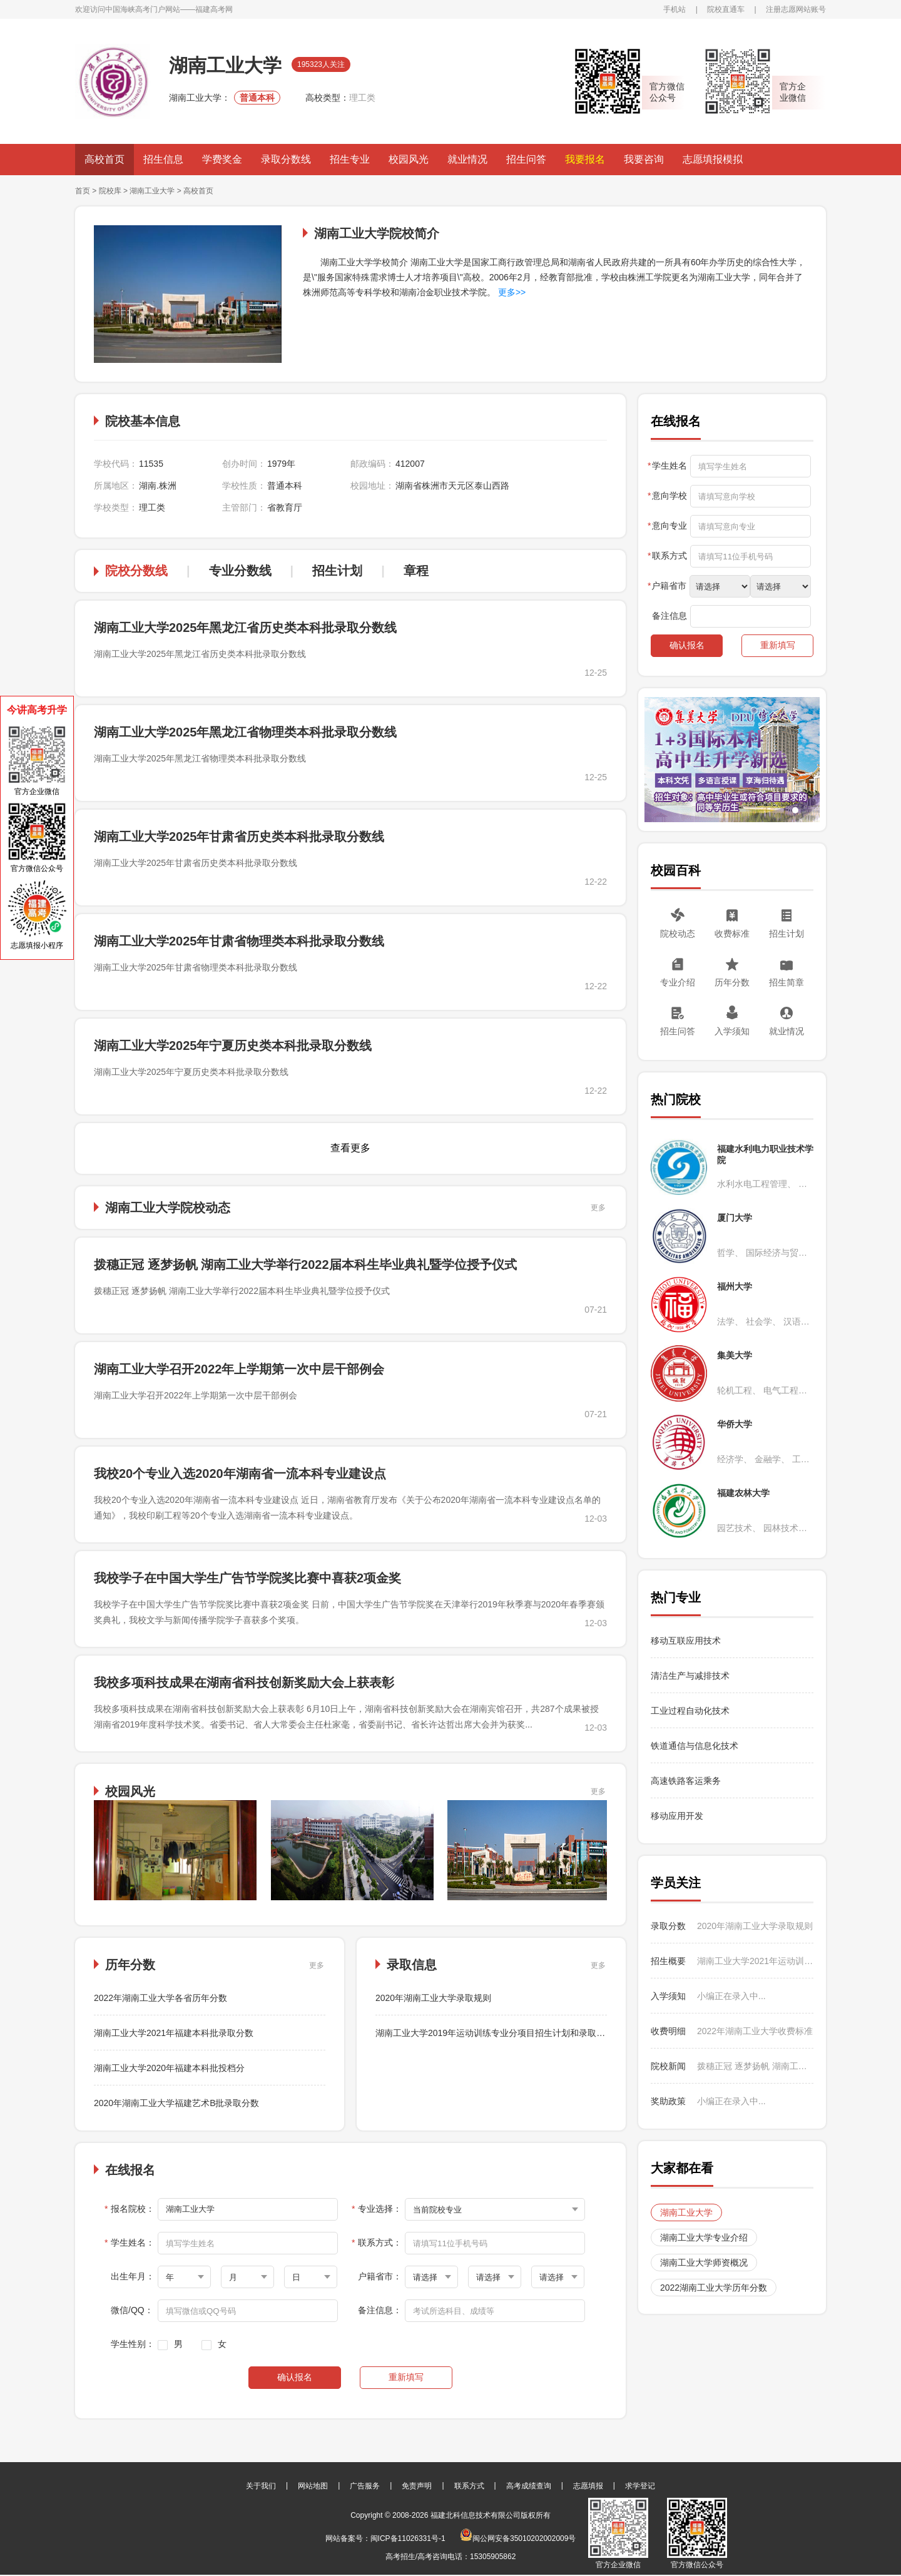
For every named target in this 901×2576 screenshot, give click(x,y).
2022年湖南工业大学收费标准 (755, 2031)
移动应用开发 (677, 1816)
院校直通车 (726, 9)
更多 (598, 1207)
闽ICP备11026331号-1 (407, 2538)
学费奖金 (222, 159)
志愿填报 (588, 2486)
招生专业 (350, 159)
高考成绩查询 (528, 2486)
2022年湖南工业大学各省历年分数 (160, 1998)
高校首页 (104, 159)
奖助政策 (668, 2101)
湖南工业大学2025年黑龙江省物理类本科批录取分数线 (245, 732)
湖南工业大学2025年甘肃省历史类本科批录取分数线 (239, 836)
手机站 (674, 9)
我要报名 (585, 159)
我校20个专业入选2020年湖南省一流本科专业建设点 (240, 1473)
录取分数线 (286, 159)
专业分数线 (240, 571)
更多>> (511, 292)
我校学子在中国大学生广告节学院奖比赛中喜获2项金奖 (247, 1578)
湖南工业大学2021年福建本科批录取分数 (173, 2033)
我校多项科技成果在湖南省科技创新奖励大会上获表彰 (244, 1682)
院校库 (110, 190)
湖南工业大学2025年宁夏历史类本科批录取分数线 (233, 1045)
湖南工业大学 (152, 190)
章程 (416, 571)
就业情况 (467, 159)
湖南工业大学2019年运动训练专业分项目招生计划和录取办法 (494, 2033)
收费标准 (732, 934)
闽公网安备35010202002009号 (518, 2538)
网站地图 (313, 2486)
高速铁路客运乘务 (686, 1781)
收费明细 (668, 2031)
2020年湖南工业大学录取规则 (433, 1998)
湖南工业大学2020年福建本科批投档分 (169, 2068)
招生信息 (163, 159)
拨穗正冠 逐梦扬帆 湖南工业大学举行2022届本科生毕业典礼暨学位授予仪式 (305, 1264)
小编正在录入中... (731, 1996)
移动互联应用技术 (687, 1641)
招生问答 (526, 159)
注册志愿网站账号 (796, 9)
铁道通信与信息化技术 (694, 1746)
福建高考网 (214, 9)
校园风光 (409, 159)
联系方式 (469, 2486)
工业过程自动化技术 (690, 1711)
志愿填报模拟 (713, 159)
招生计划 (337, 571)
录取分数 (668, 1926)
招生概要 (668, 1961)
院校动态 (677, 934)
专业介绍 (677, 982)
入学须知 (732, 1031)
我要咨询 (644, 159)
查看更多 (350, 1148)
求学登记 (640, 2486)
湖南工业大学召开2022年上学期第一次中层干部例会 (239, 1369)
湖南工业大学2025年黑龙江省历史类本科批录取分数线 (245, 627)
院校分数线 (136, 571)
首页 (82, 190)
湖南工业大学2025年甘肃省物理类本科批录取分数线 (239, 941)
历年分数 (732, 982)
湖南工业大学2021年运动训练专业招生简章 (755, 1961)
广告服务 (365, 2486)
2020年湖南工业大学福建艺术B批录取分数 (176, 2103)
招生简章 (786, 982)
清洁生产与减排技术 (690, 1676)
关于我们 (261, 2486)
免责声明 (417, 2486)
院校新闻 (668, 2066)
